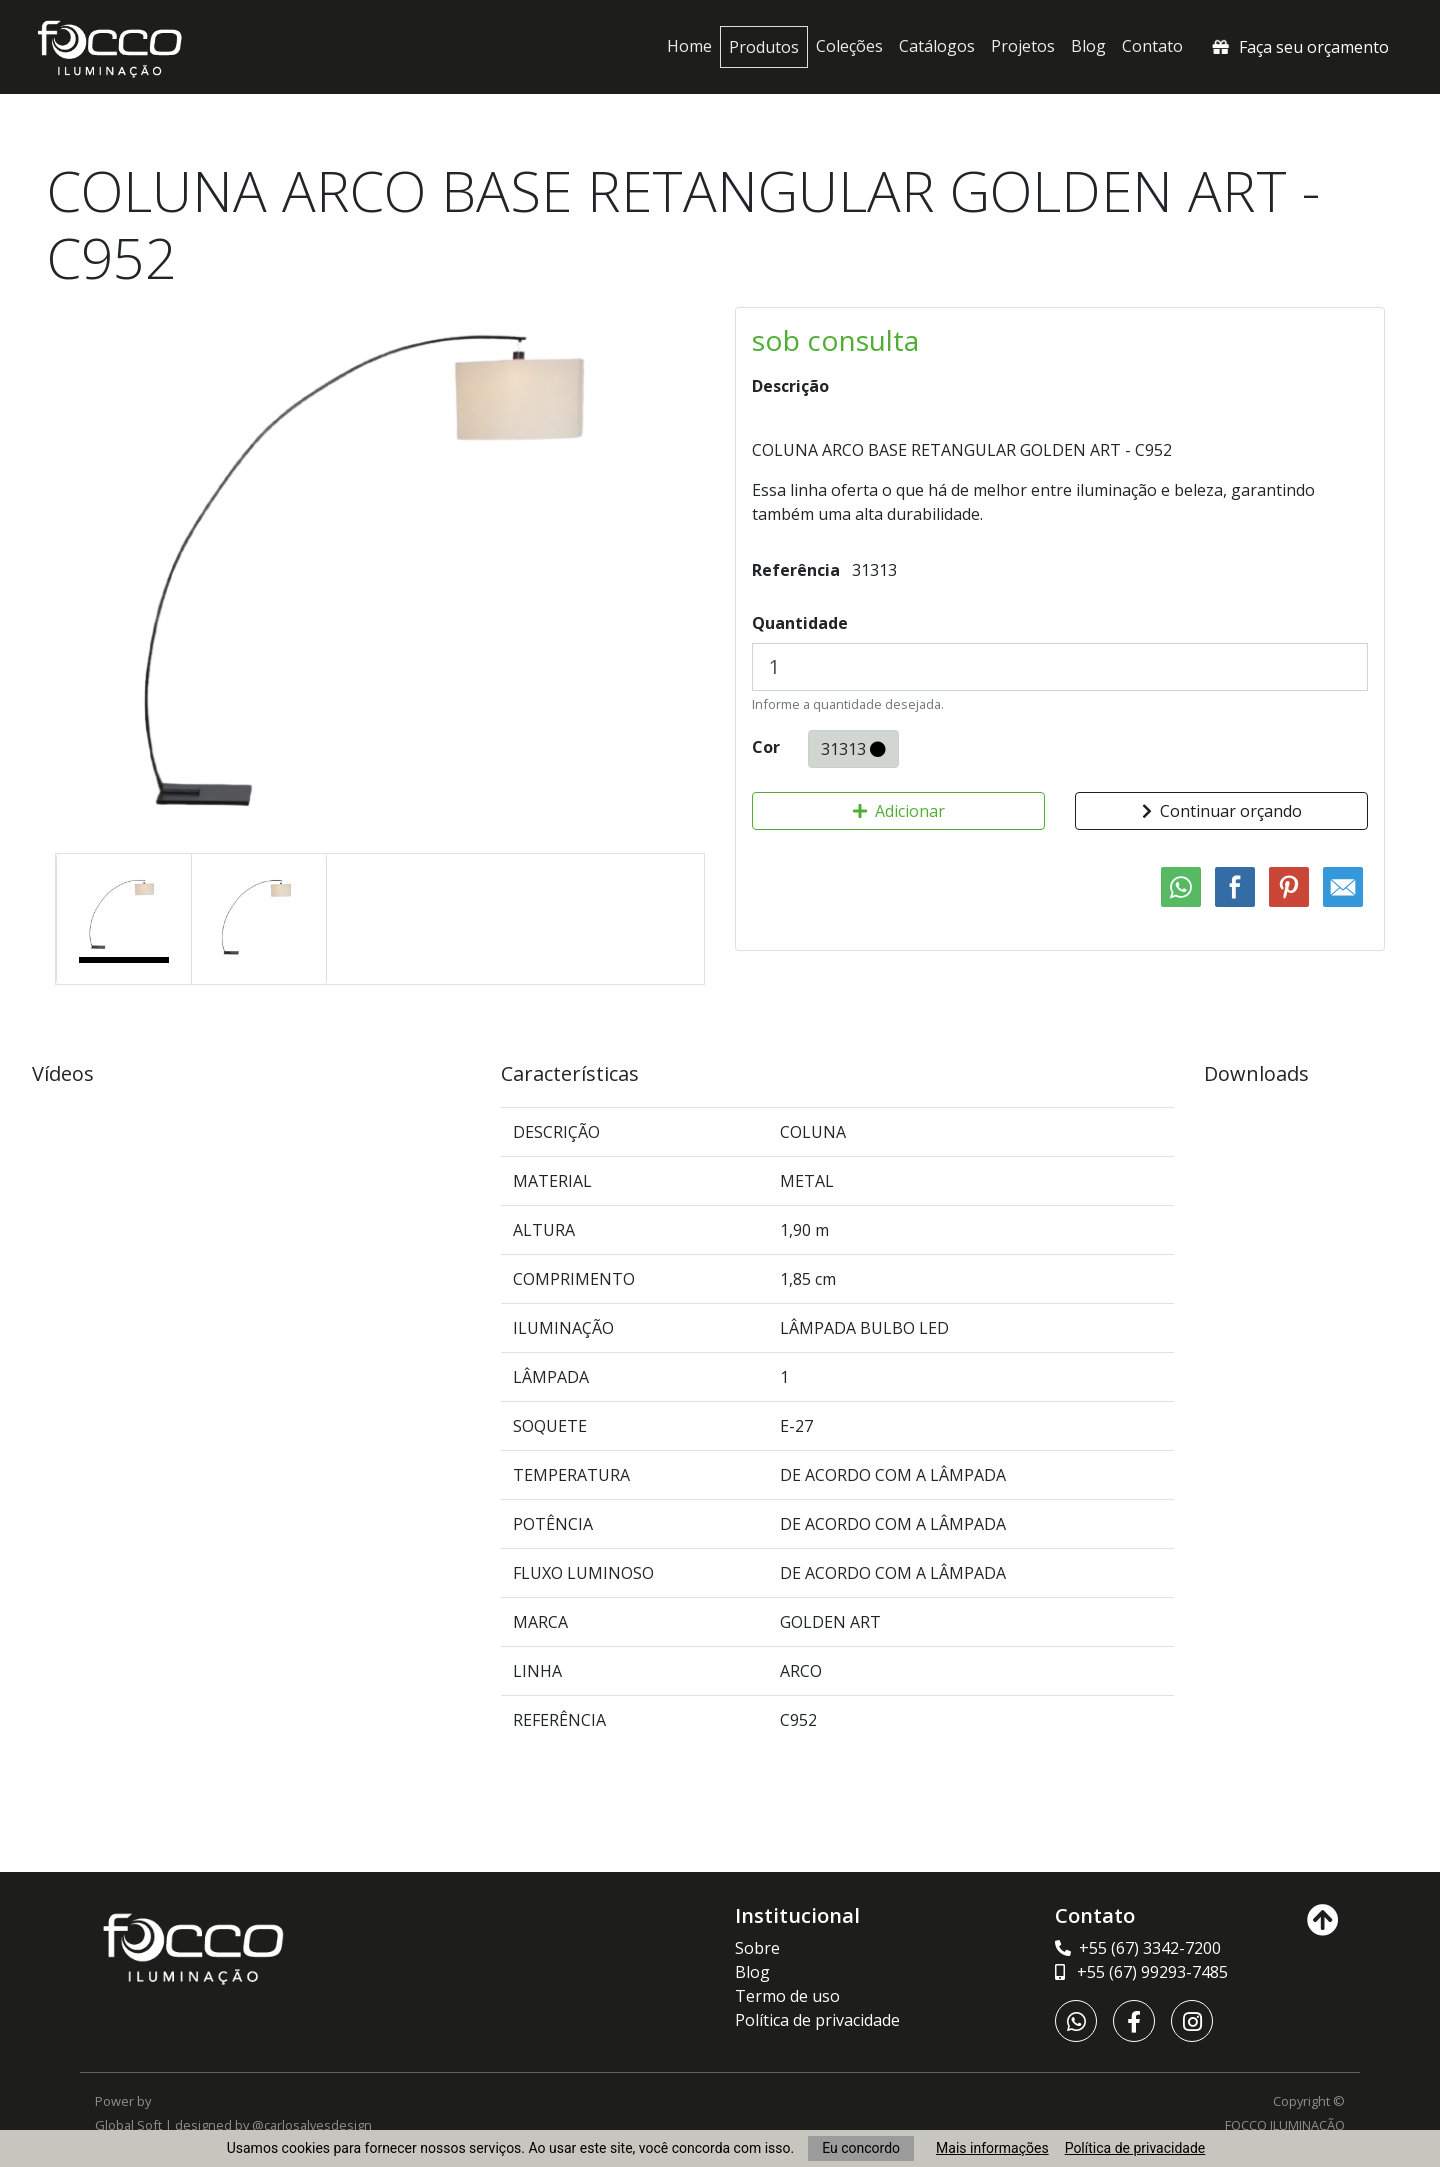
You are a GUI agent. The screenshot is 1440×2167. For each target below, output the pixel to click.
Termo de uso (787, 1996)
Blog (1088, 46)
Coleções (849, 46)
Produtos (764, 47)
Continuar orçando (1222, 811)
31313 (853, 748)
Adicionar (899, 811)
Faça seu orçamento (1299, 47)
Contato (1152, 46)
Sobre (757, 1948)
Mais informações (992, 2148)
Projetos (1023, 46)
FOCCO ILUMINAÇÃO (1285, 2125)
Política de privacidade (1135, 2148)
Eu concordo (861, 2148)
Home (689, 46)
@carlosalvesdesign (312, 2125)
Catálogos (937, 46)
